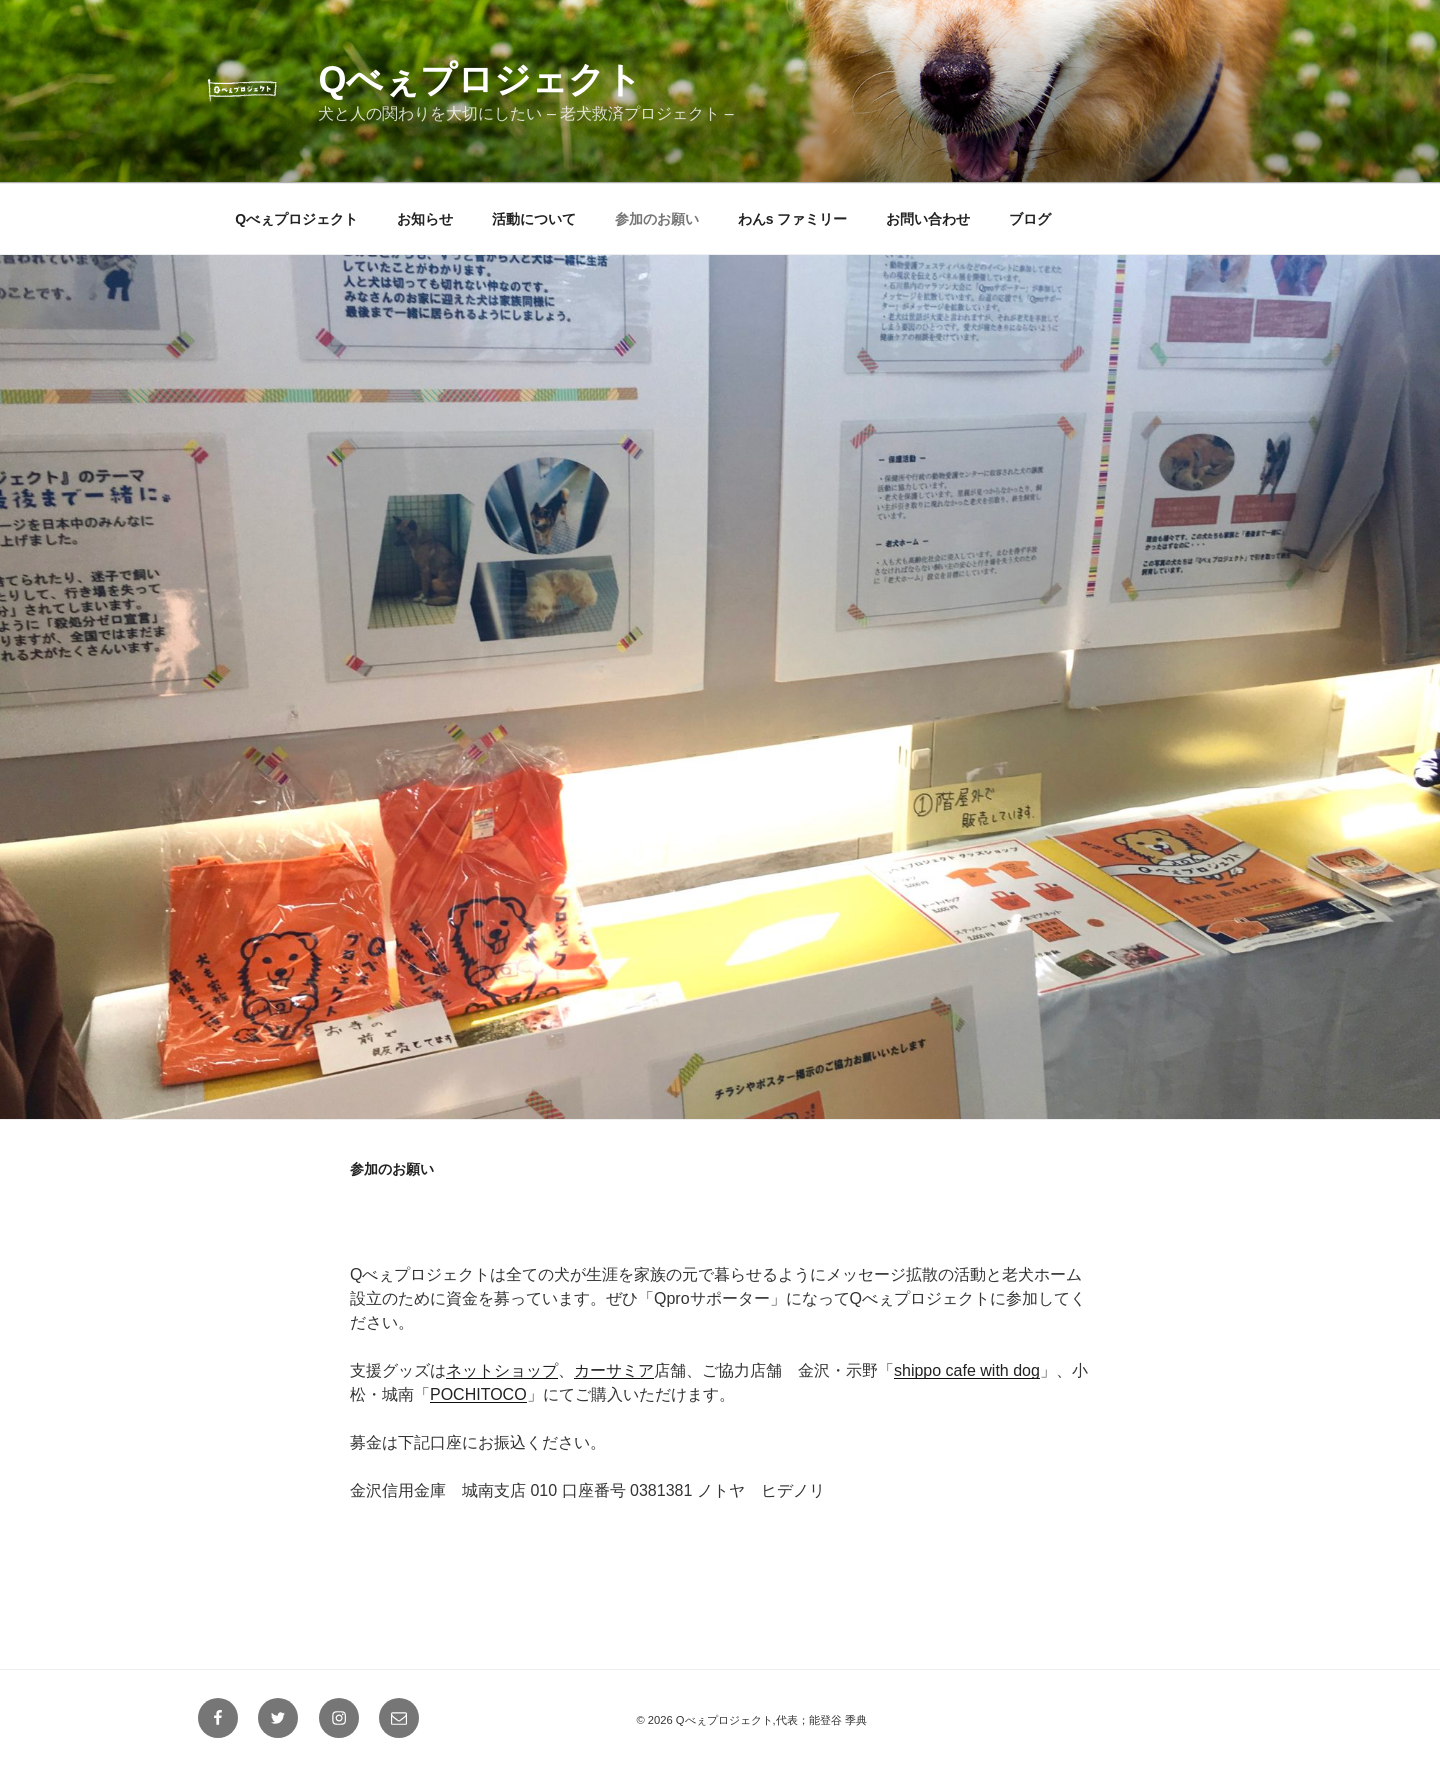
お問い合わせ (928, 219)
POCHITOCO (478, 1394)
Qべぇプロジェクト (480, 79)
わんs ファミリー (793, 219)
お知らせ (425, 219)
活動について (534, 219)
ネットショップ (502, 1370)
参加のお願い (657, 219)
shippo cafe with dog (967, 1370)
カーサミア (614, 1370)
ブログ (1030, 219)
